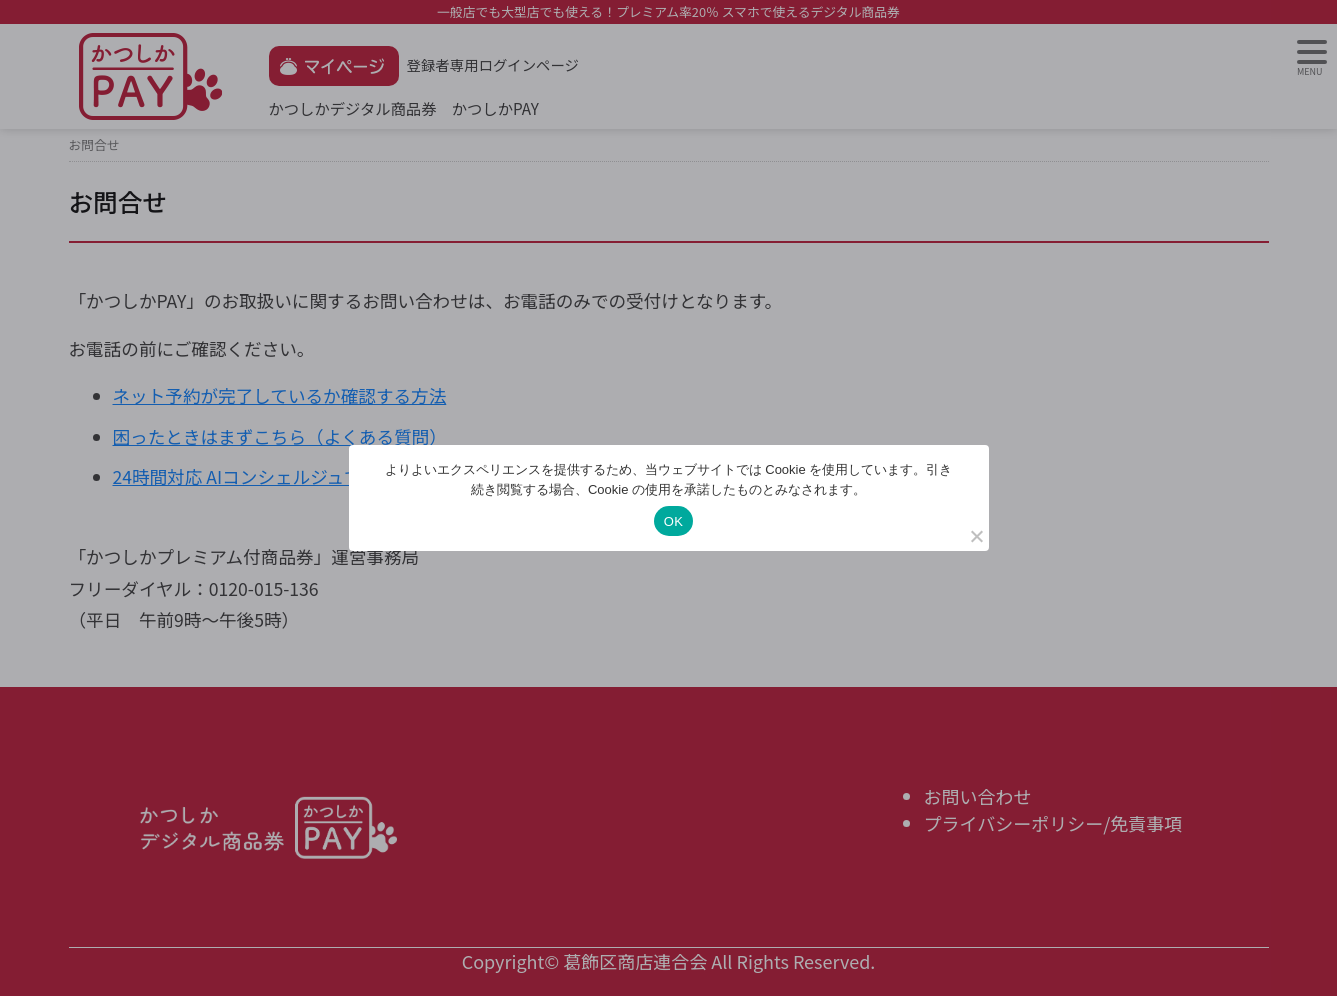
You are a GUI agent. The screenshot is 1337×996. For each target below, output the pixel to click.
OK (673, 521)
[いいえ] (976, 536)
